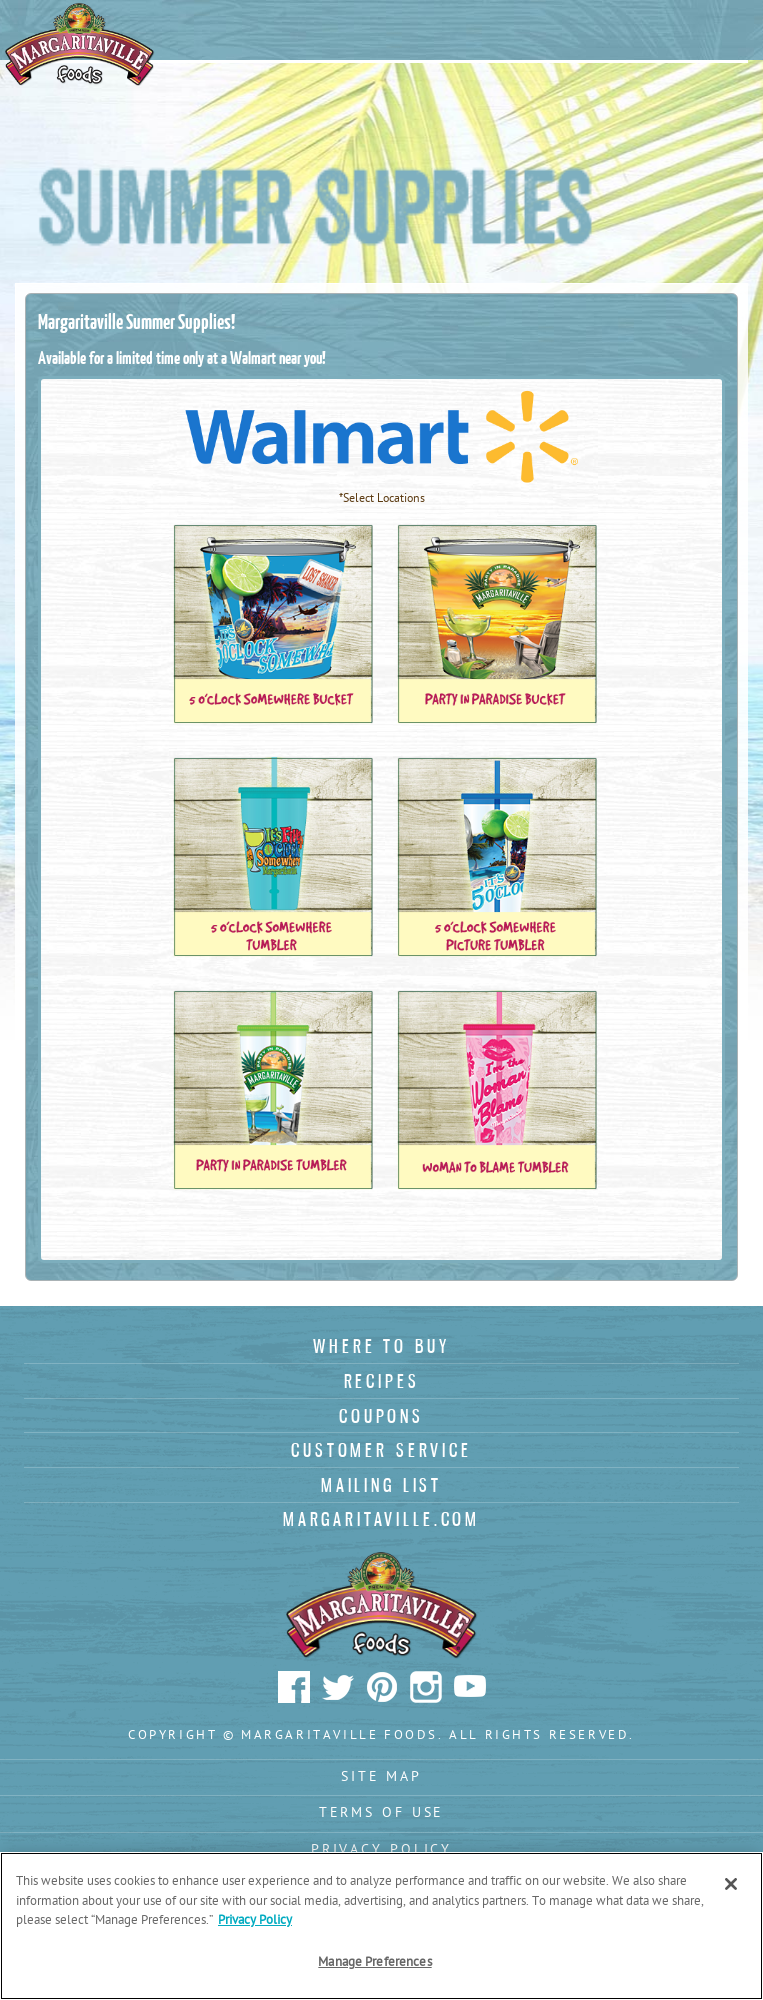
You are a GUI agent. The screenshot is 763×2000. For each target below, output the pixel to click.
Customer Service (381, 1450)
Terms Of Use (382, 1813)
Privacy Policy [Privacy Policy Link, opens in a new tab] (255, 1920)
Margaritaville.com (381, 1519)
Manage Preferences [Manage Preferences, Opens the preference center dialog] (374, 1962)
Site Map (381, 1777)
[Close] (731, 1884)
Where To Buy (381, 1346)
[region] (381, 1926)
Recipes (382, 1381)
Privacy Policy (381, 1850)
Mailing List (381, 1485)
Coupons (381, 1416)
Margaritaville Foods (80, 44)
